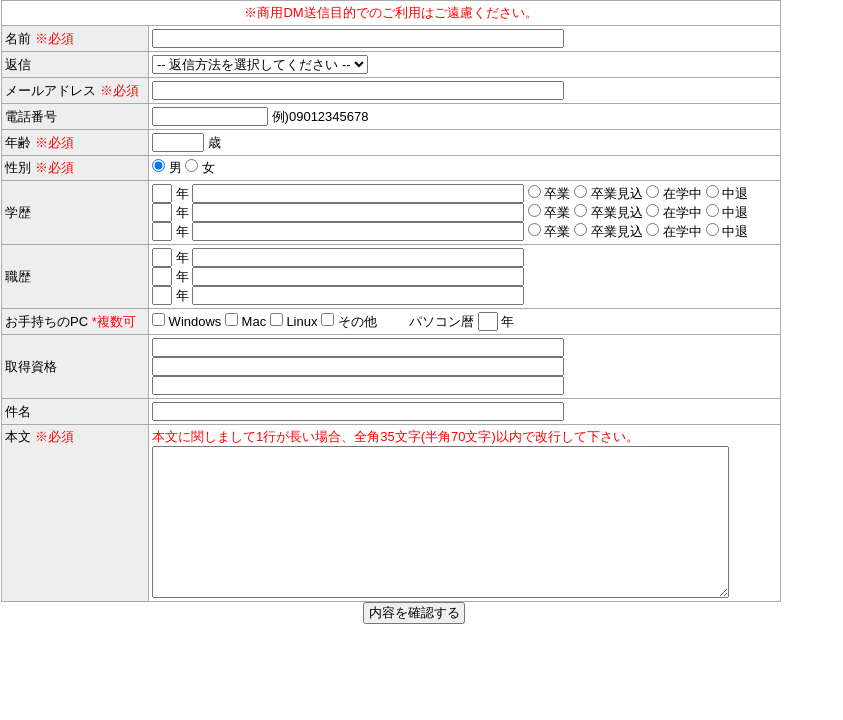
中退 (734, 193)
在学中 (680, 193)
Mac (252, 321)
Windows (193, 321)
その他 (357, 321)
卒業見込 (615, 193)
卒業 (556, 193)
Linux (300, 321)
